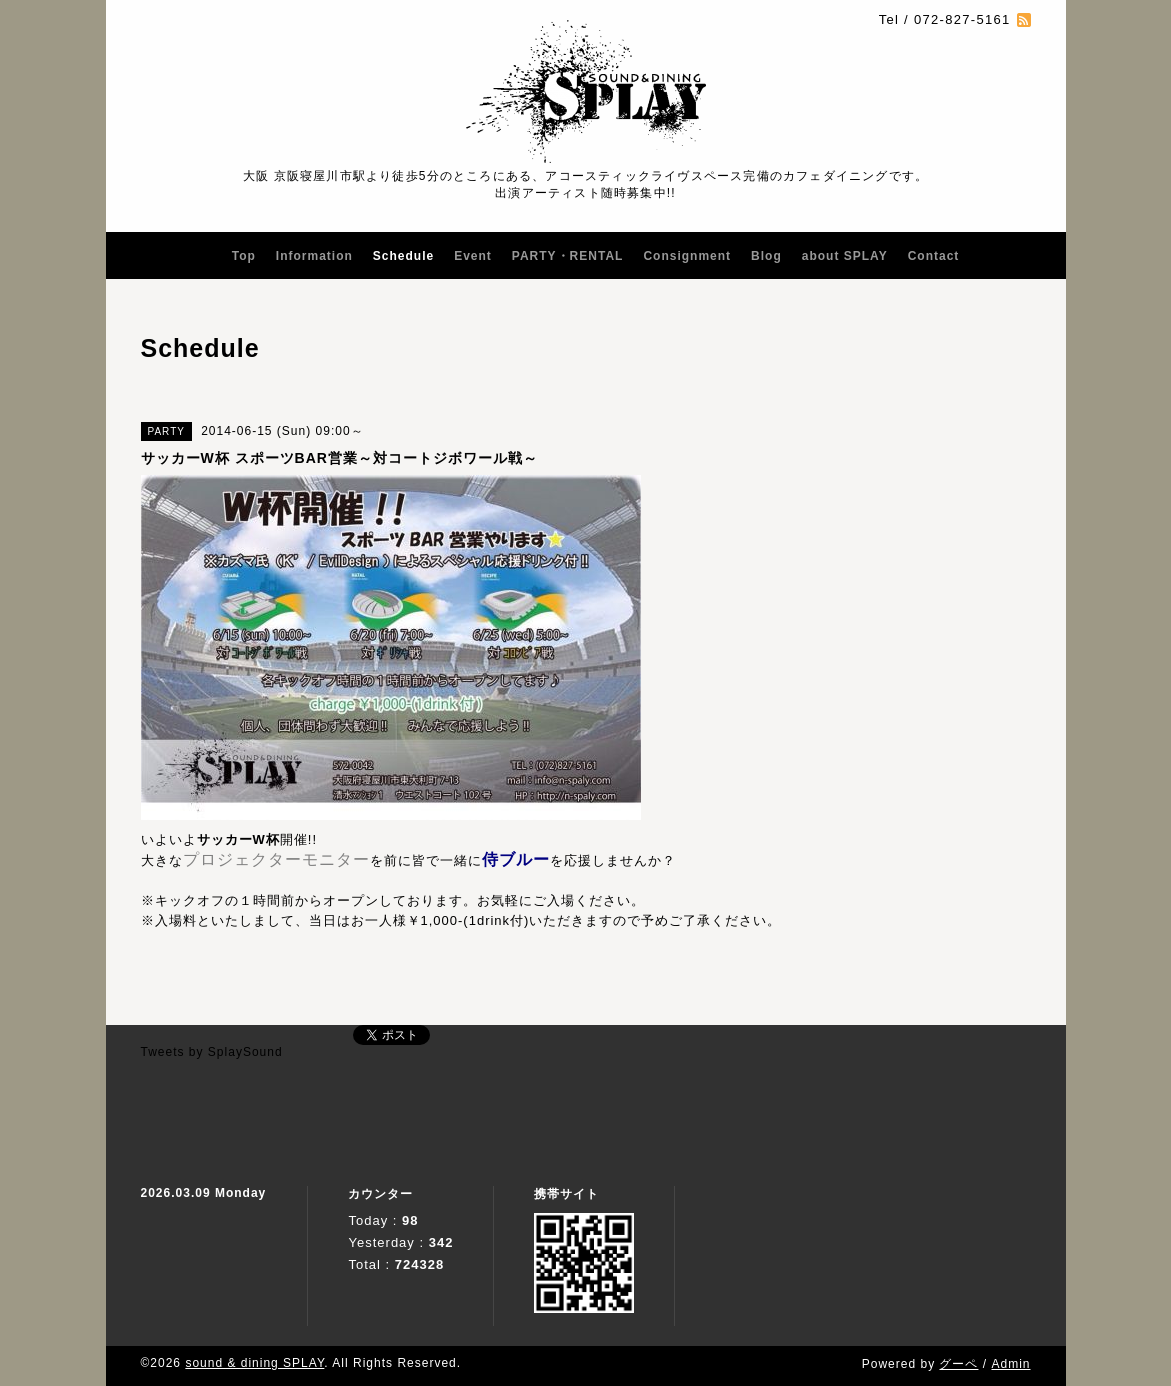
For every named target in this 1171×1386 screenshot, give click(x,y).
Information (314, 256)
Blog (766, 256)
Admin (1010, 1364)
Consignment (687, 256)
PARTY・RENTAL (568, 256)
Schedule (403, 256)
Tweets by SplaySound (212, 1052)
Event (473, 256)
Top (244, 256)
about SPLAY (845, 256)
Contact (934, 256)
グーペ (958, 1364)
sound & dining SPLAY (254, 1363)
